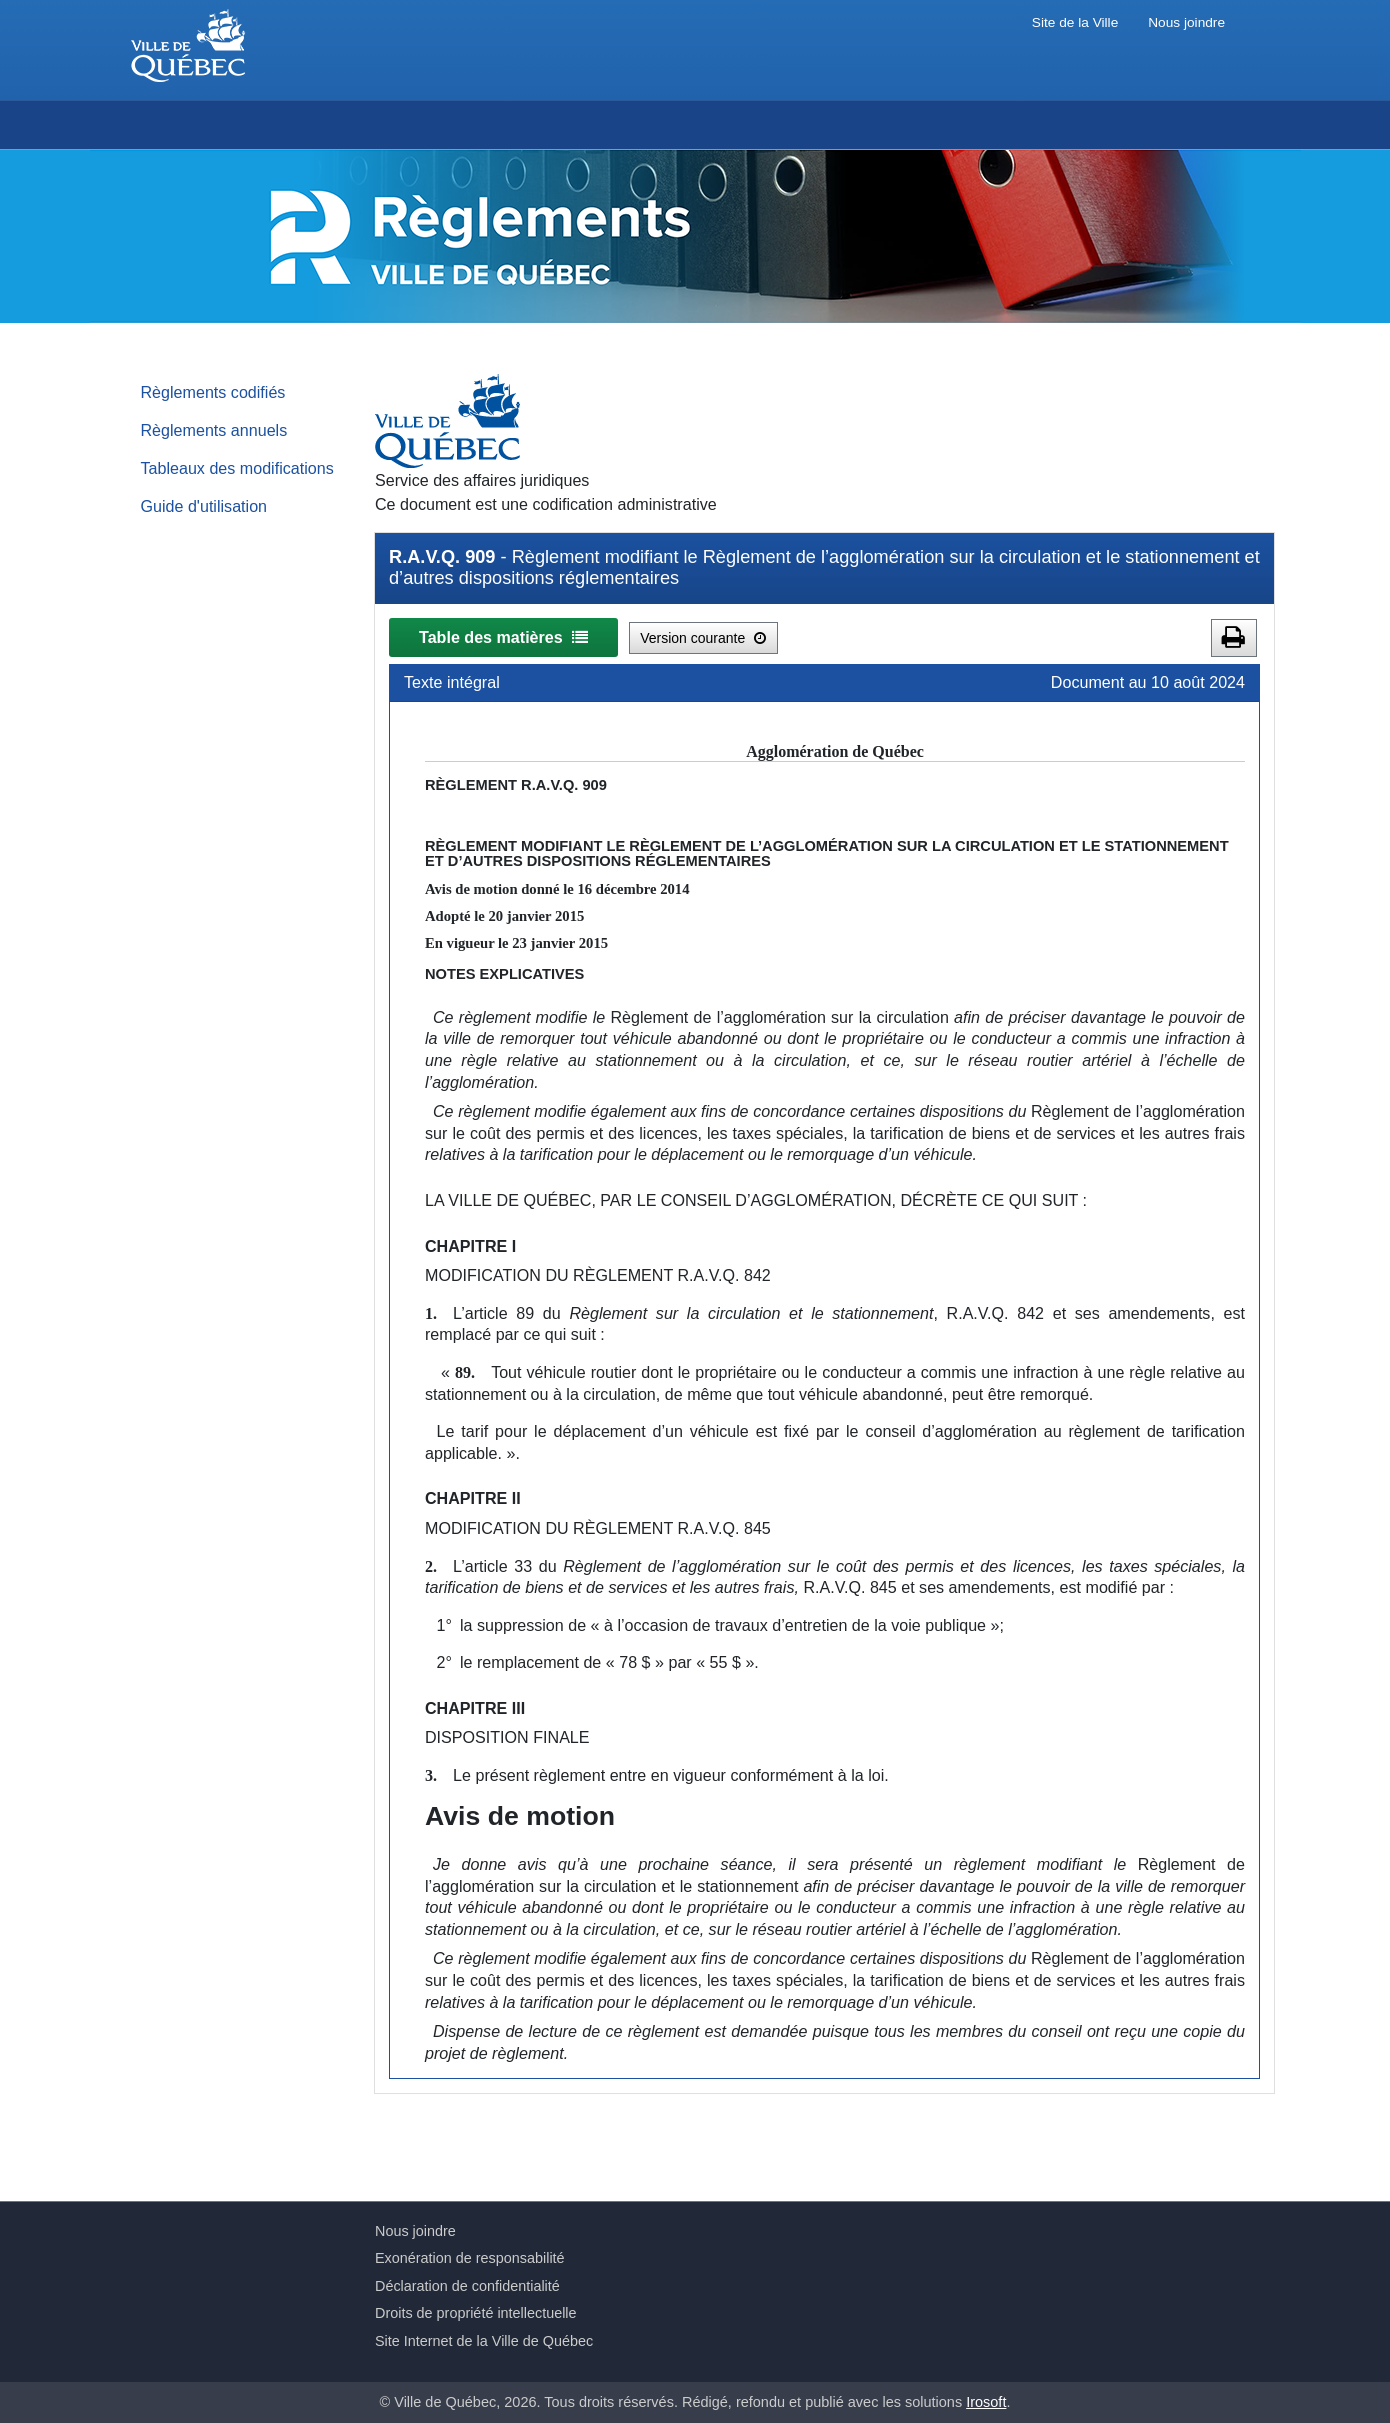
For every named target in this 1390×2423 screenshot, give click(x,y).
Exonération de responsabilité (470, 2258)
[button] (1234, 638)
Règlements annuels (214, 430)
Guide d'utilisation (204, 506)
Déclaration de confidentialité (467, 2286)
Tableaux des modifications (237, 468)
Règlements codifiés (213, 392)
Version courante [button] (703, 638)
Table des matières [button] (503, 637)
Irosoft (986, 2402)
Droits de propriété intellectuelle (476, 2313)
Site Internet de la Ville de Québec (484, 2341)
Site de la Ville (1075, 22)
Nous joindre (1186, 22)
